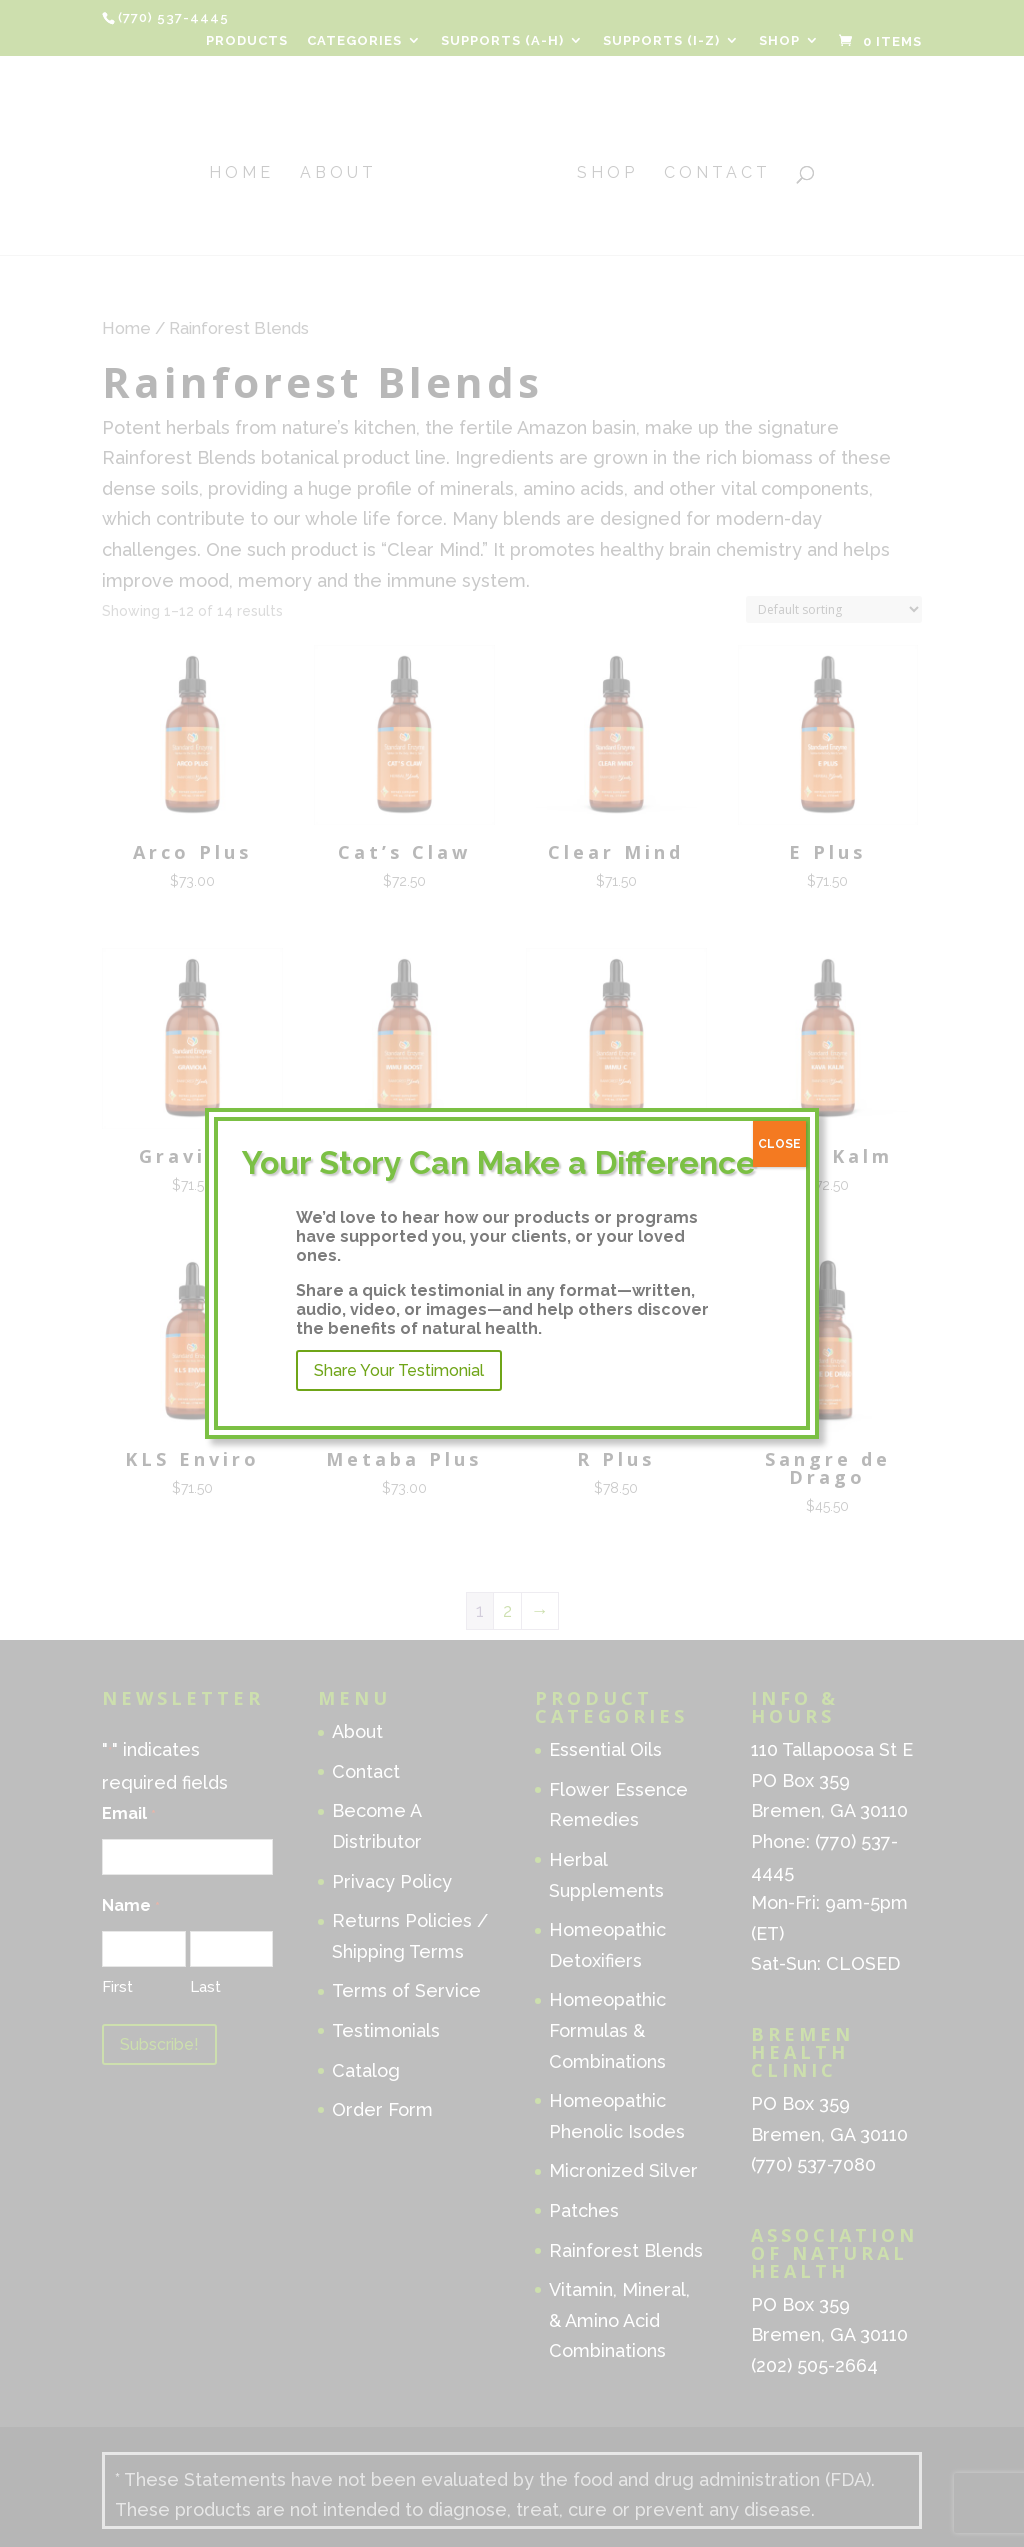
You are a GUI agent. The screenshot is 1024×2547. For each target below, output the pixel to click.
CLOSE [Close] (779, 1144)
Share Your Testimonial (399, 1370)
